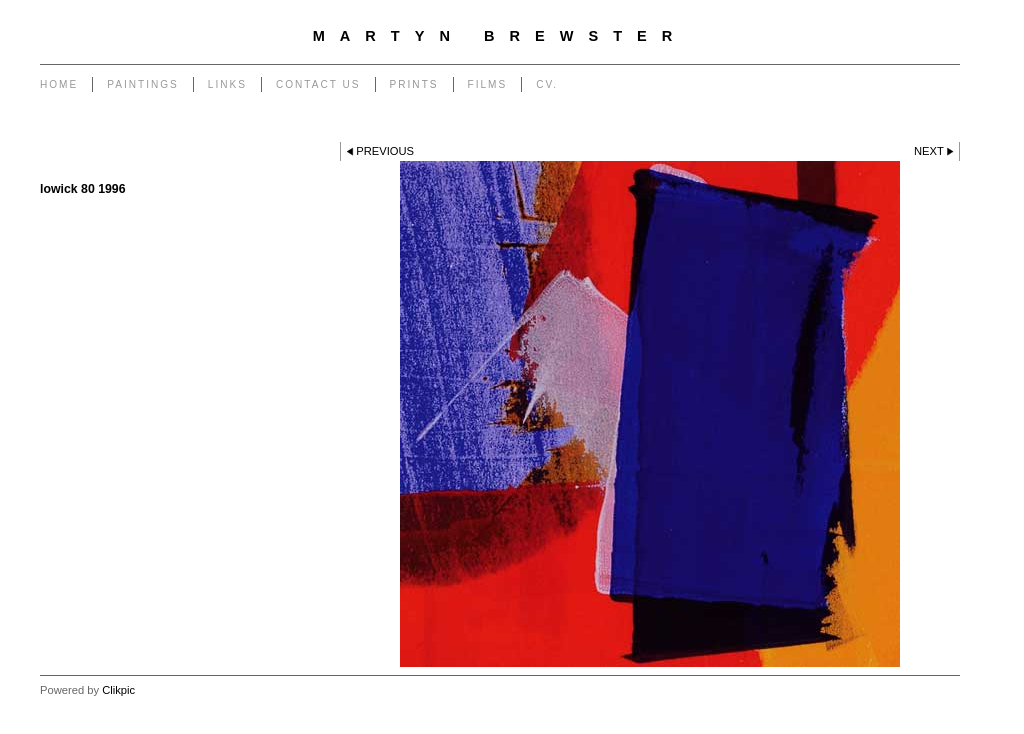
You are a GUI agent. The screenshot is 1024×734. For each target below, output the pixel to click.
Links (227, 84)
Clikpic (118, 690)
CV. (547, 84)
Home (59, 84)
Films (488, 84)
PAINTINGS (143, 84)
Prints (414, 84)
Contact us (318, 84)
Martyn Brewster (500, 36)
